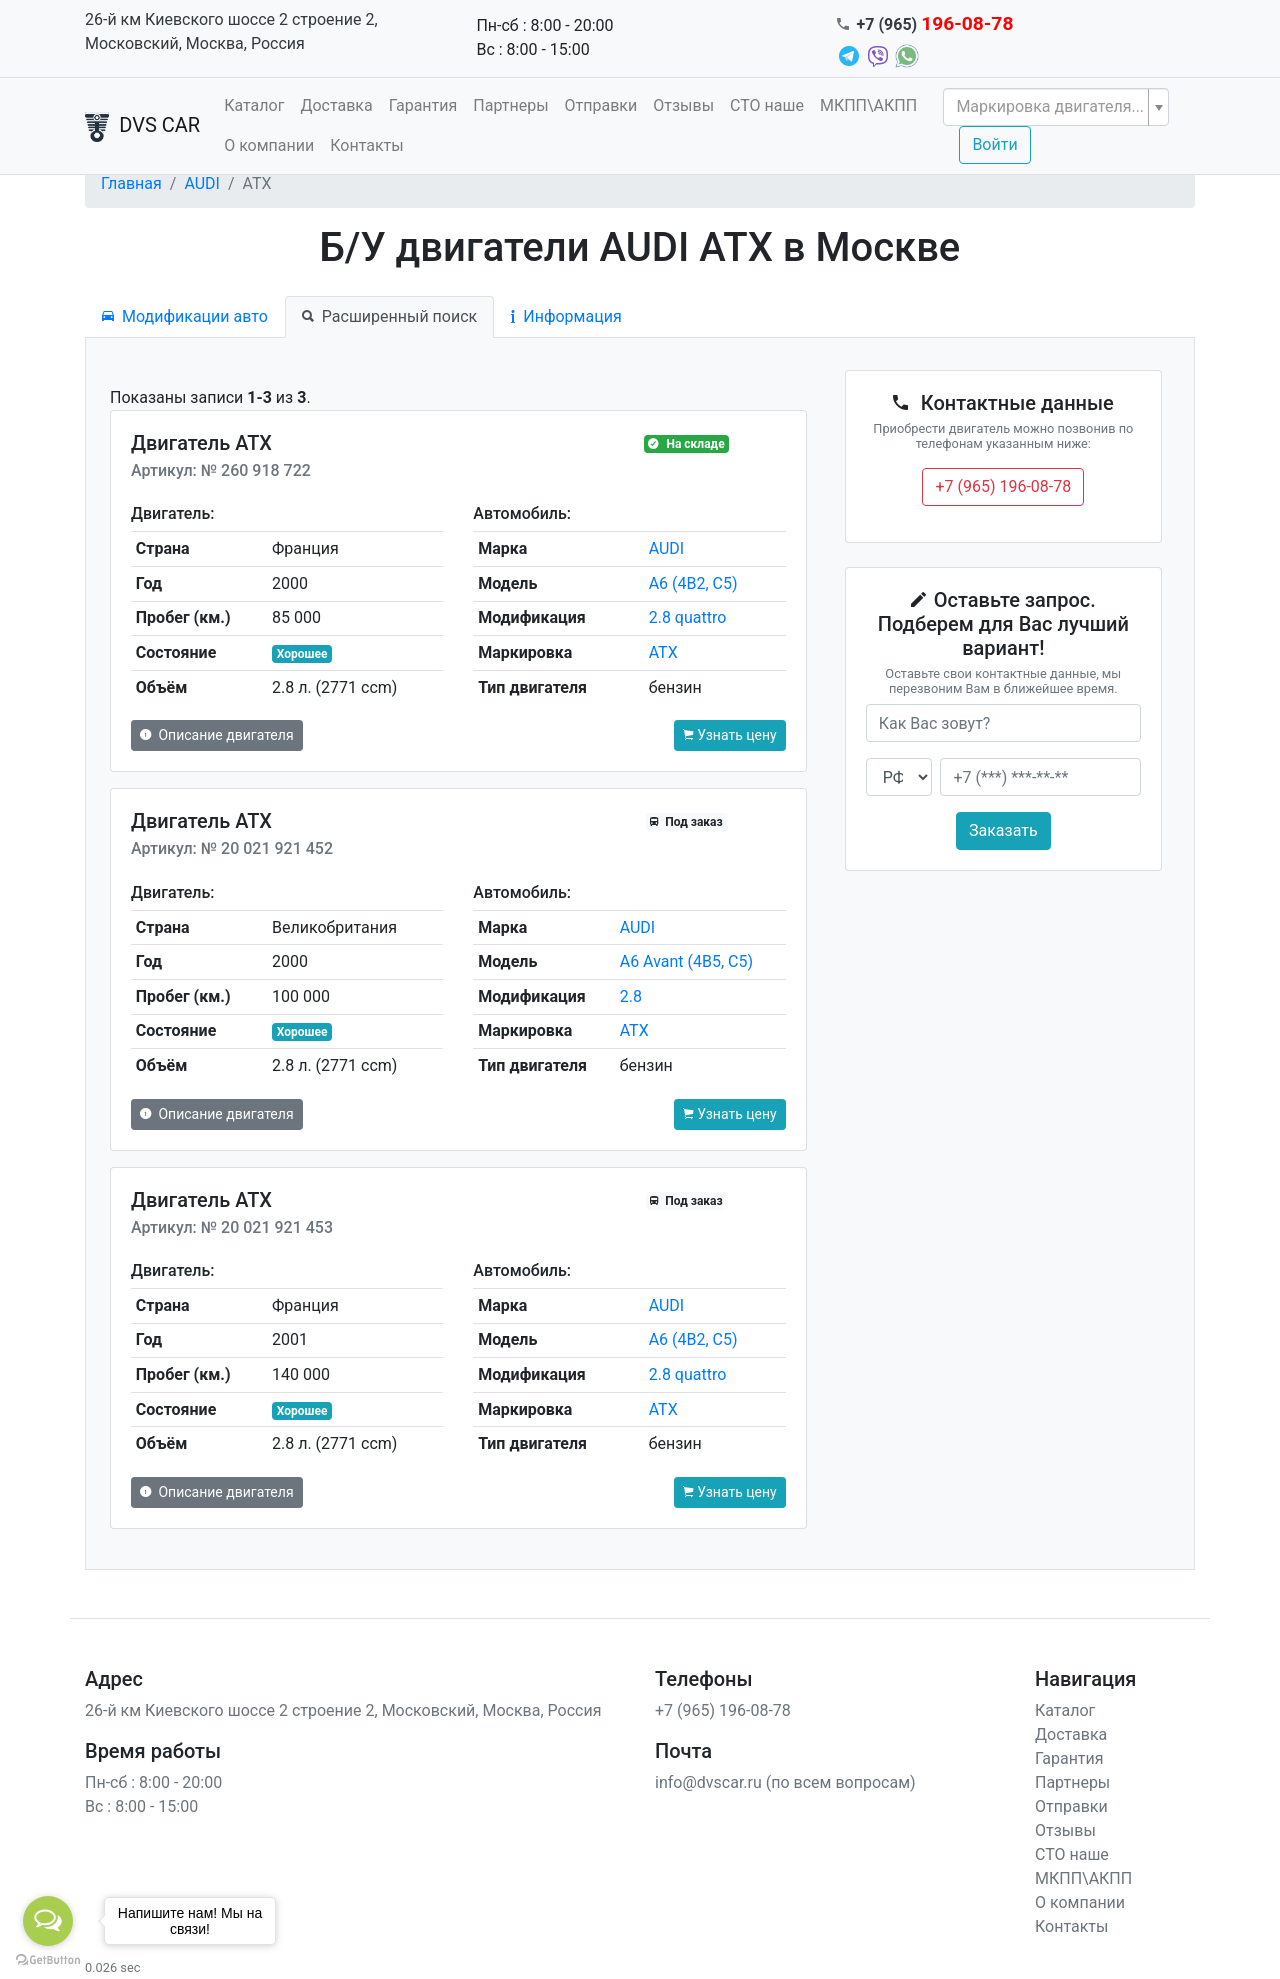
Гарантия (423, 105)
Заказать (1003, 830)
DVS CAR (142, 127)
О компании (269, 145)
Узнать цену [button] (730, 735)
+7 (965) (935, 24)
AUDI (202, 183)
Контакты (366, 145)
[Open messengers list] (48, 1921)
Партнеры (510, 105)
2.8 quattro (688, 617)
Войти (994, 144)
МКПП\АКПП (868, 105)
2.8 (631, 996)
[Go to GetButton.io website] (48, 1959)
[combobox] (1056, 107)
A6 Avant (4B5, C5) (686, 961)
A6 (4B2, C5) (693, 583)
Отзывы (683, 105)
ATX (663, 652)
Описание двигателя (217, 735)
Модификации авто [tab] (185, 316)
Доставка (336, 105)
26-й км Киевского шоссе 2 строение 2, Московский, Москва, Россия (231, 31)
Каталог (254, 105)
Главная (131, 183)
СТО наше (767, 105)
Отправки (601, 105)
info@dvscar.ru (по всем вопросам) (785, 1782)
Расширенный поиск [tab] (389, 316)
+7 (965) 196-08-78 (1003, 486)
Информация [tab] (566, 316)
